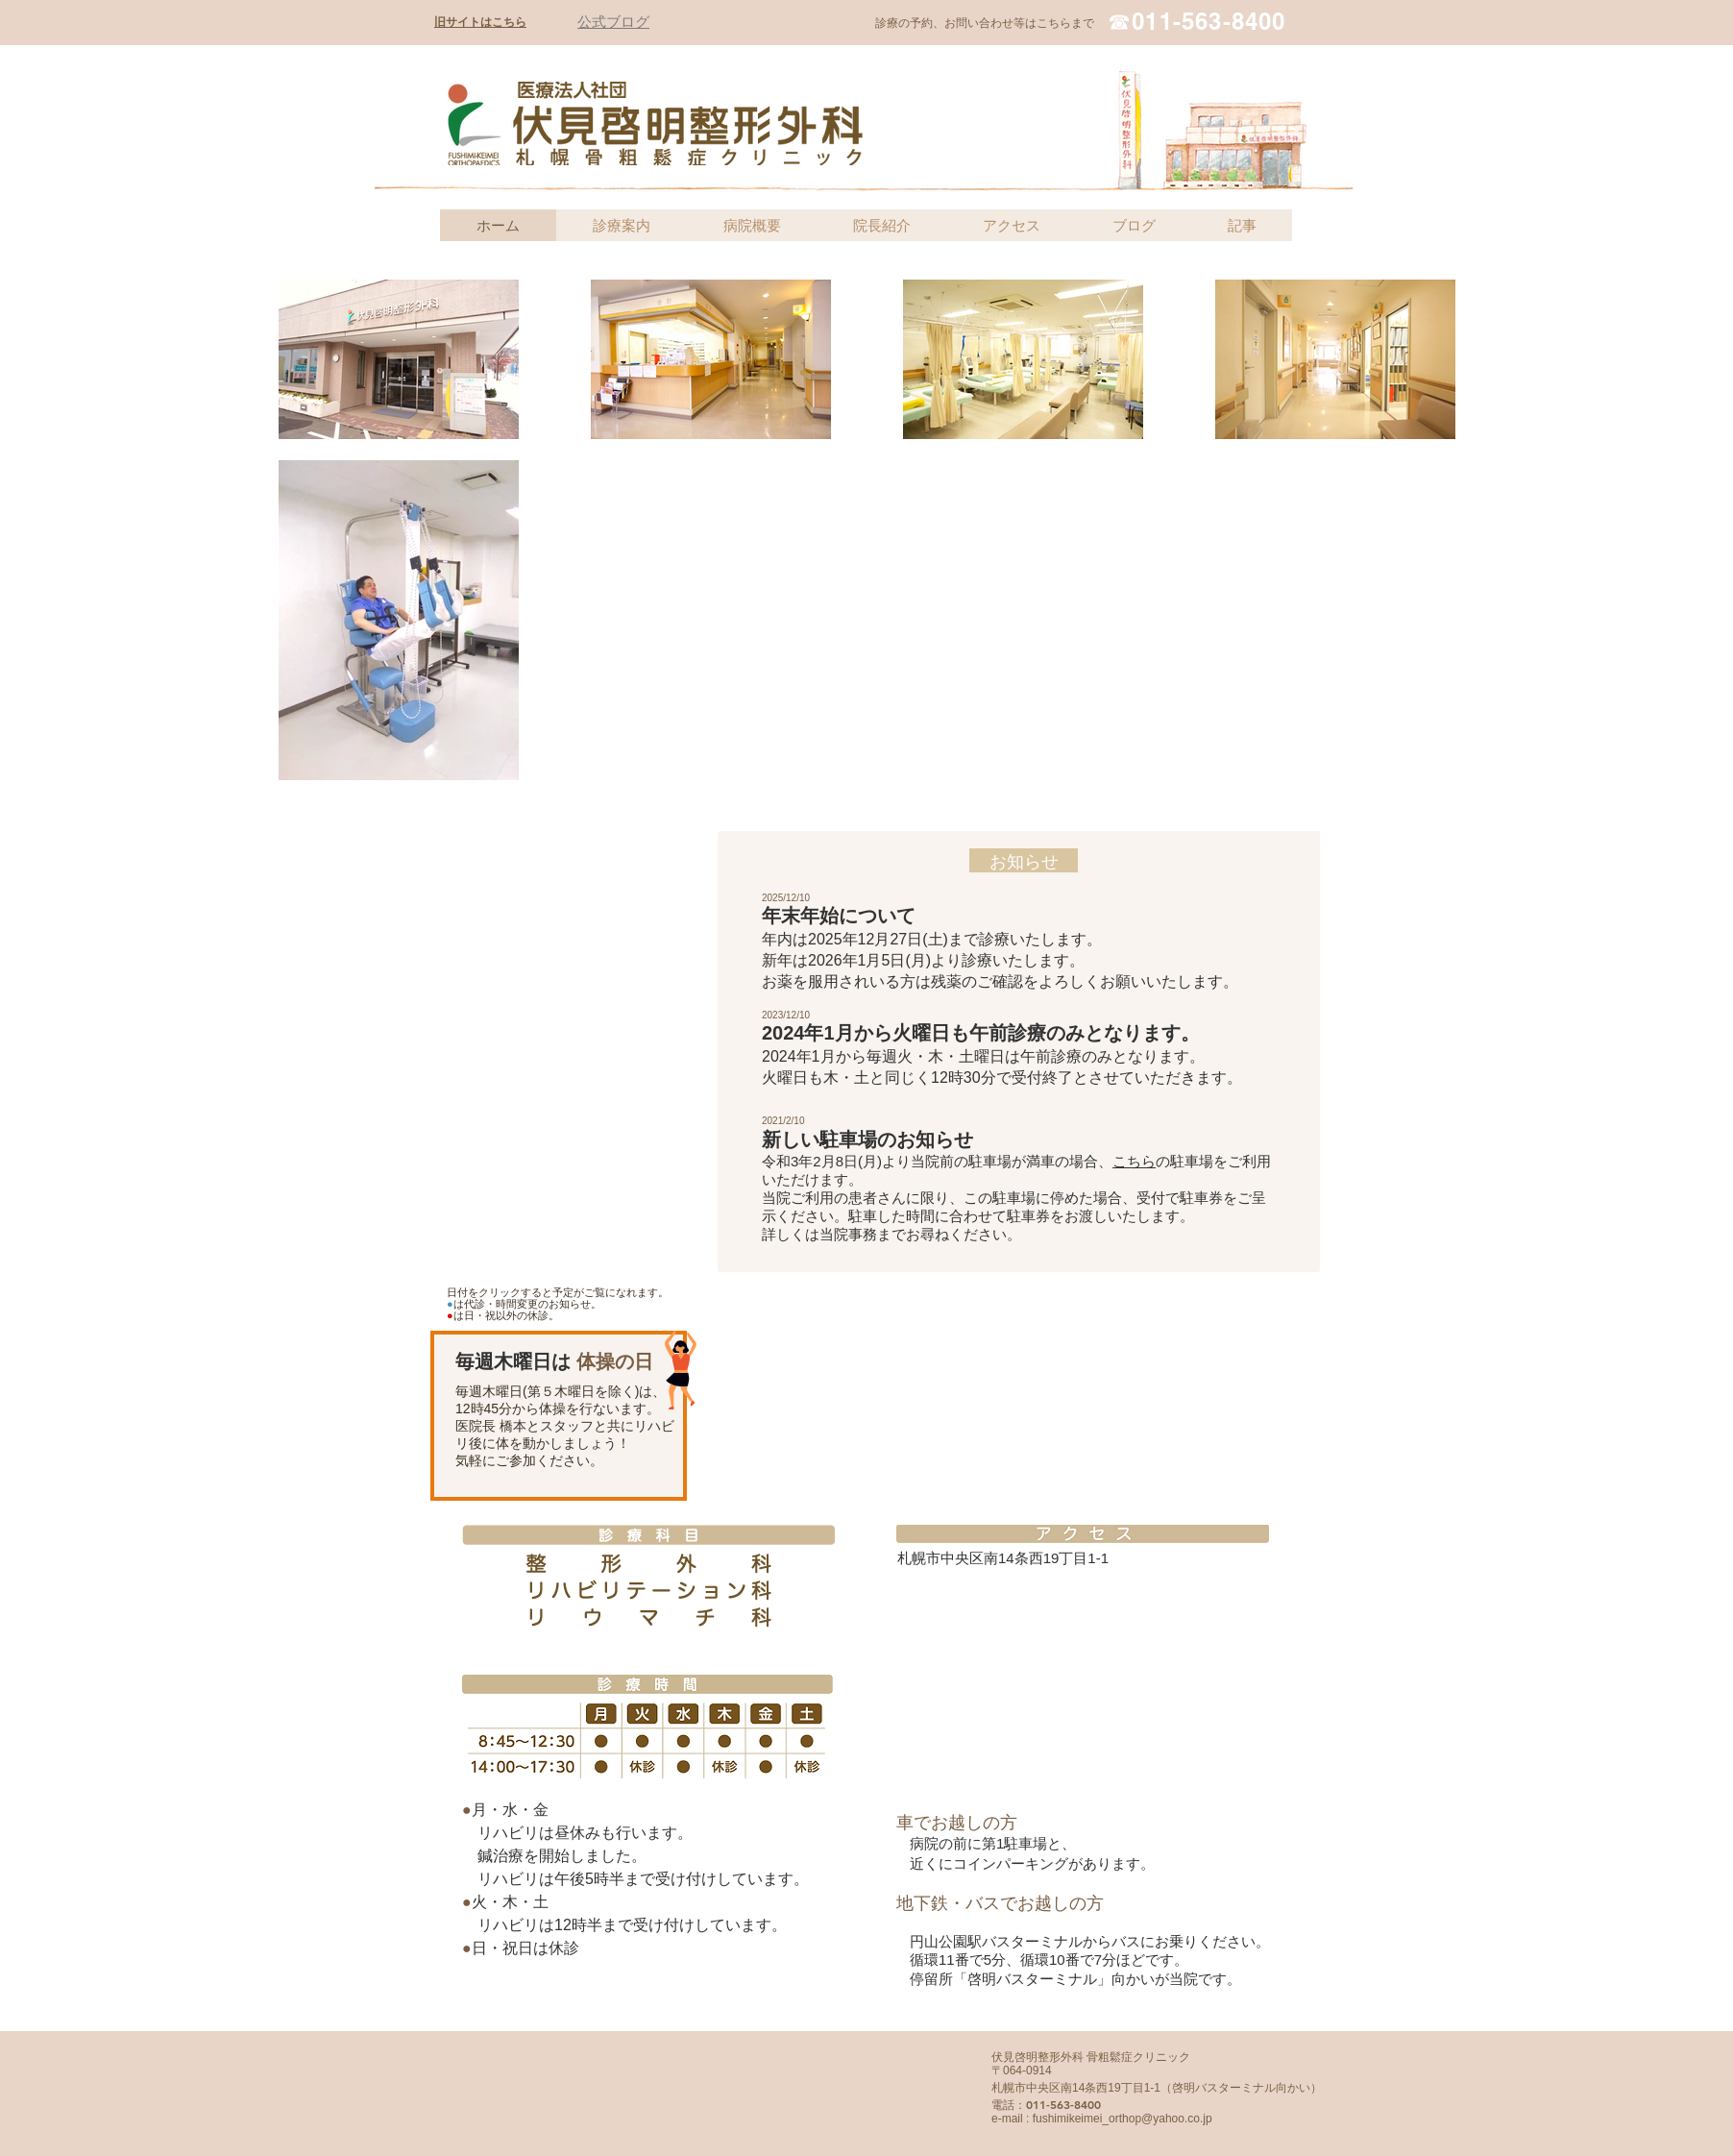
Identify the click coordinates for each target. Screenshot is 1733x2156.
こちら (1134, 1161)
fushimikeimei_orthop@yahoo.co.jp (1122, 2118)
